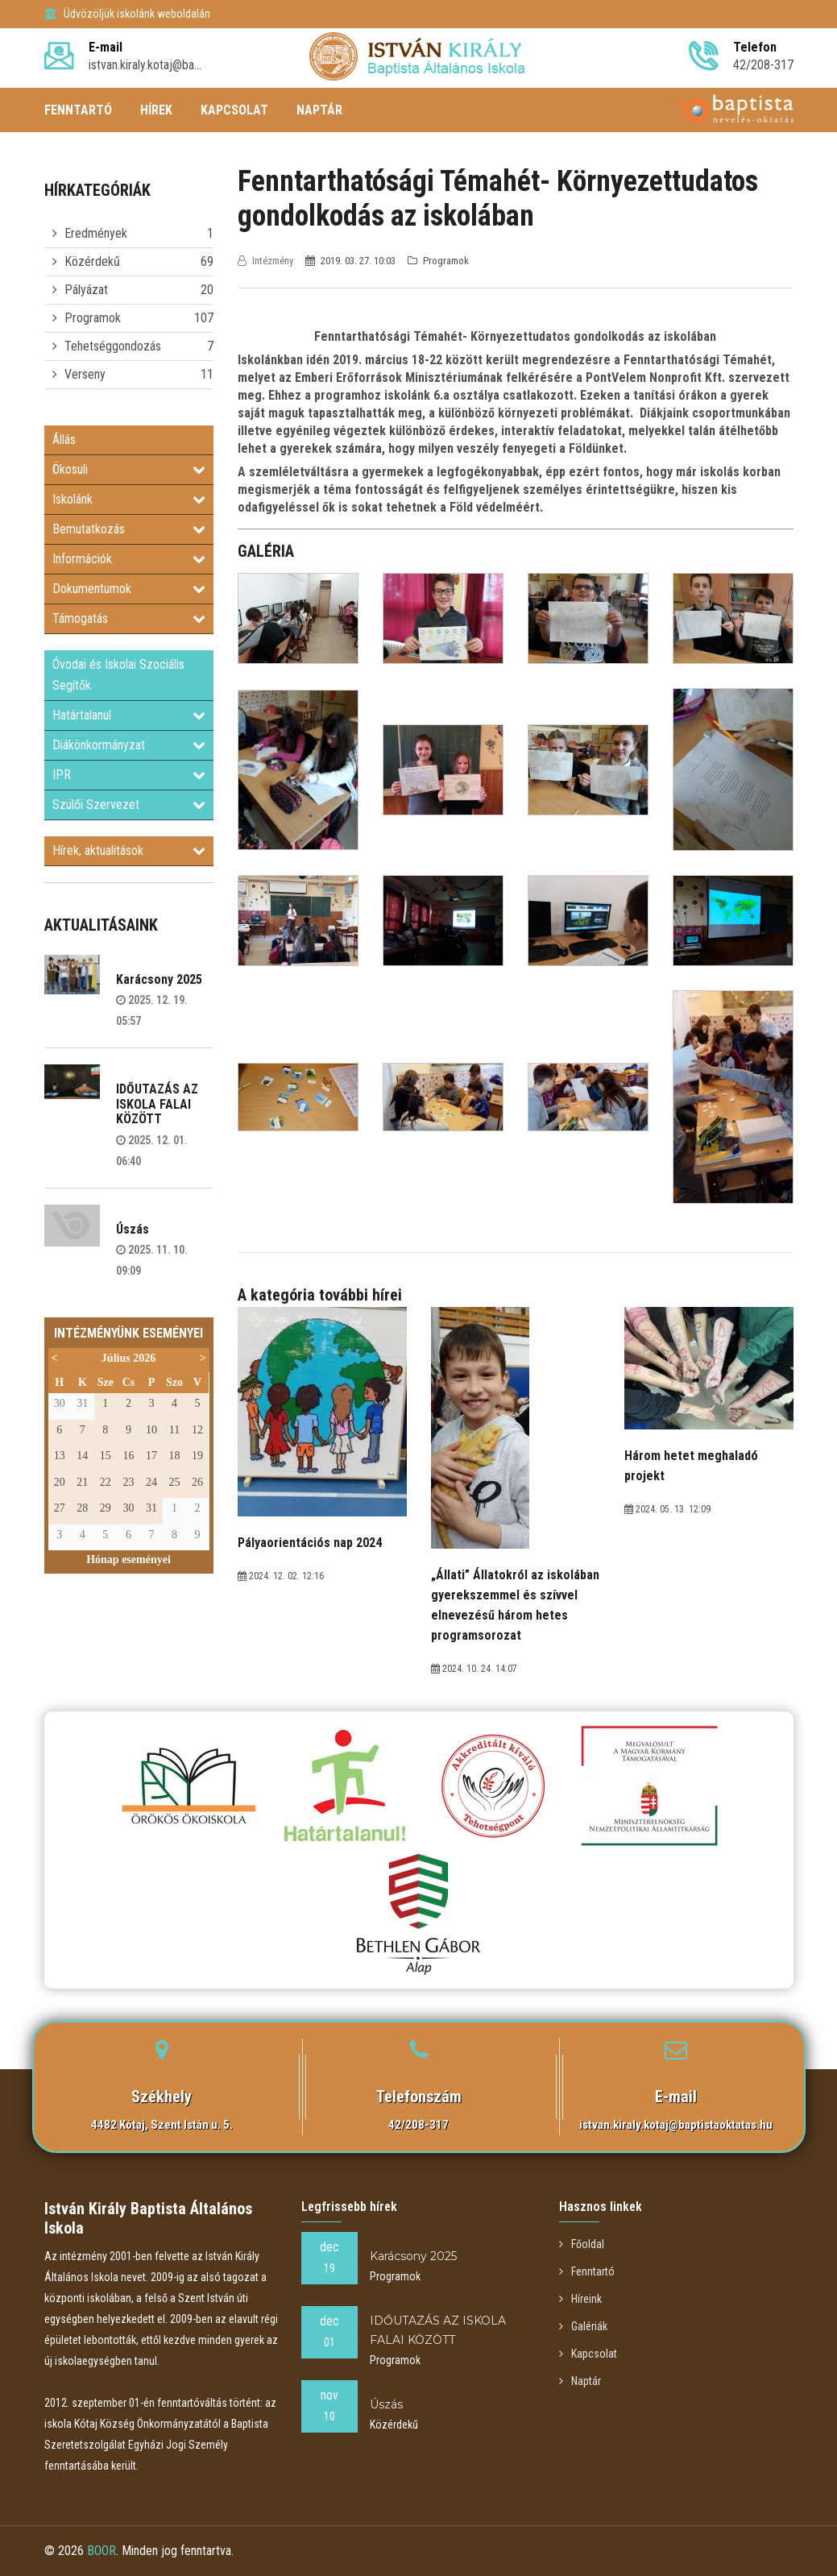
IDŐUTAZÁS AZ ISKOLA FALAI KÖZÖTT (157, 1103)
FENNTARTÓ (78, 110)
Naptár (580, 2381)
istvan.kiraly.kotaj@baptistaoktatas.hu (676, 2125)
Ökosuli (128, 469)
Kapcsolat (588, 2353)
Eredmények (95, 233)
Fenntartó (587, 2271)
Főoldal (581, 2244)
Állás (64, 439)
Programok (92, 318)
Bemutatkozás (128, 529)
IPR (128, 774)
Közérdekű (92, 261)
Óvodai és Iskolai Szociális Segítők (118, 675)
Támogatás (128, 618)
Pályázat (86, 289)
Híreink (580, 2298)
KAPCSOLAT (234, 110)
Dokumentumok (128, 588)
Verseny (85, 374)
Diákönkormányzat (128, 745)
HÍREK (156, 110)
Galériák (583, 2326)
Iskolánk (128, 499)
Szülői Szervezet (128, 804)
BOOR (101, 2550)
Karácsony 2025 (159, 979)
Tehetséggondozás (112, 346)
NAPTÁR (319, 110)
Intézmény (267, 261)
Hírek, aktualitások (128, 850)
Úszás (132, 1229)
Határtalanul (128, 715)
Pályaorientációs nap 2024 (310, 1542)
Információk (128, 558)
